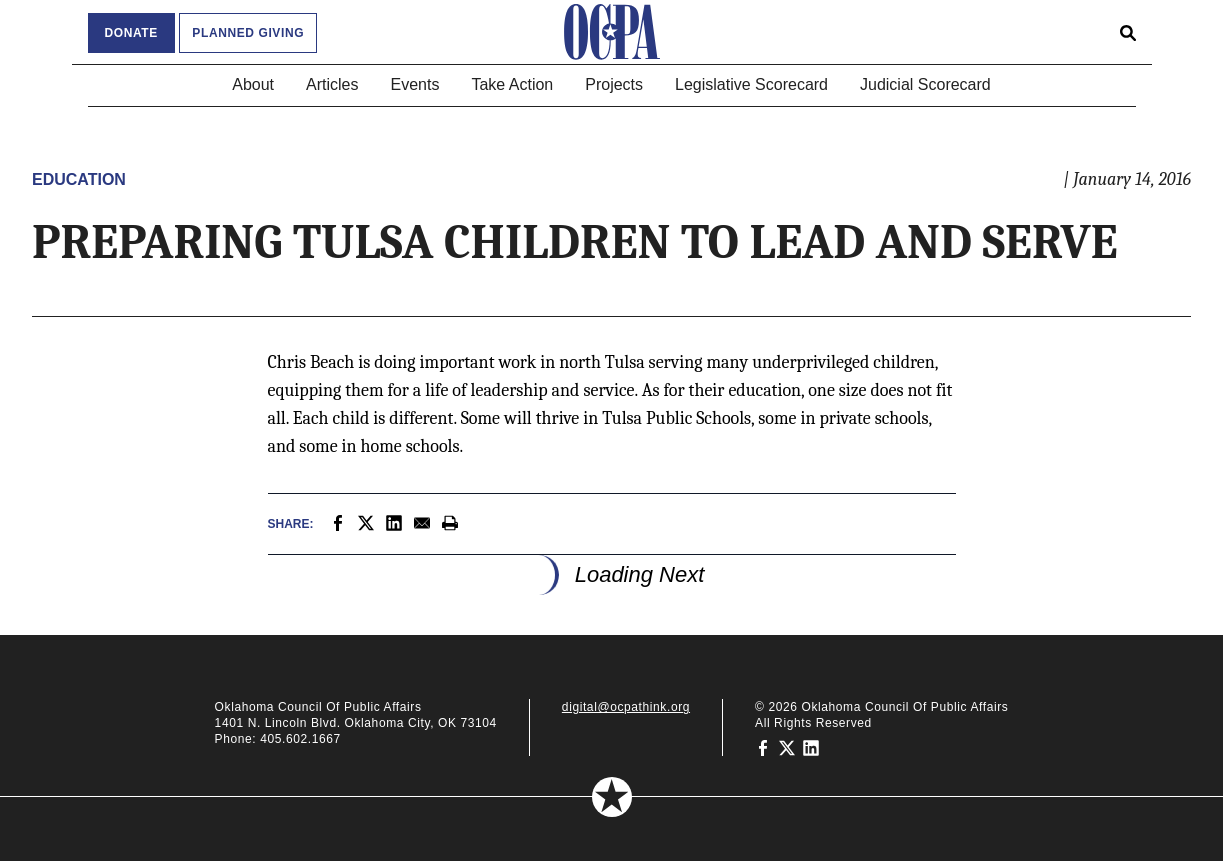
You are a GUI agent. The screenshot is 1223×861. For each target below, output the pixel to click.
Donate (131, 33)
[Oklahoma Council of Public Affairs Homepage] (612, 32)
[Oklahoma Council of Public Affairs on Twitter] (787, 747)
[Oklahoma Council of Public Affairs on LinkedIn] (811, 747)
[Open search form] (1128, 32)
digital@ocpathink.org (626, 707)
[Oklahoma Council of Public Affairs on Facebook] (763, 747)
